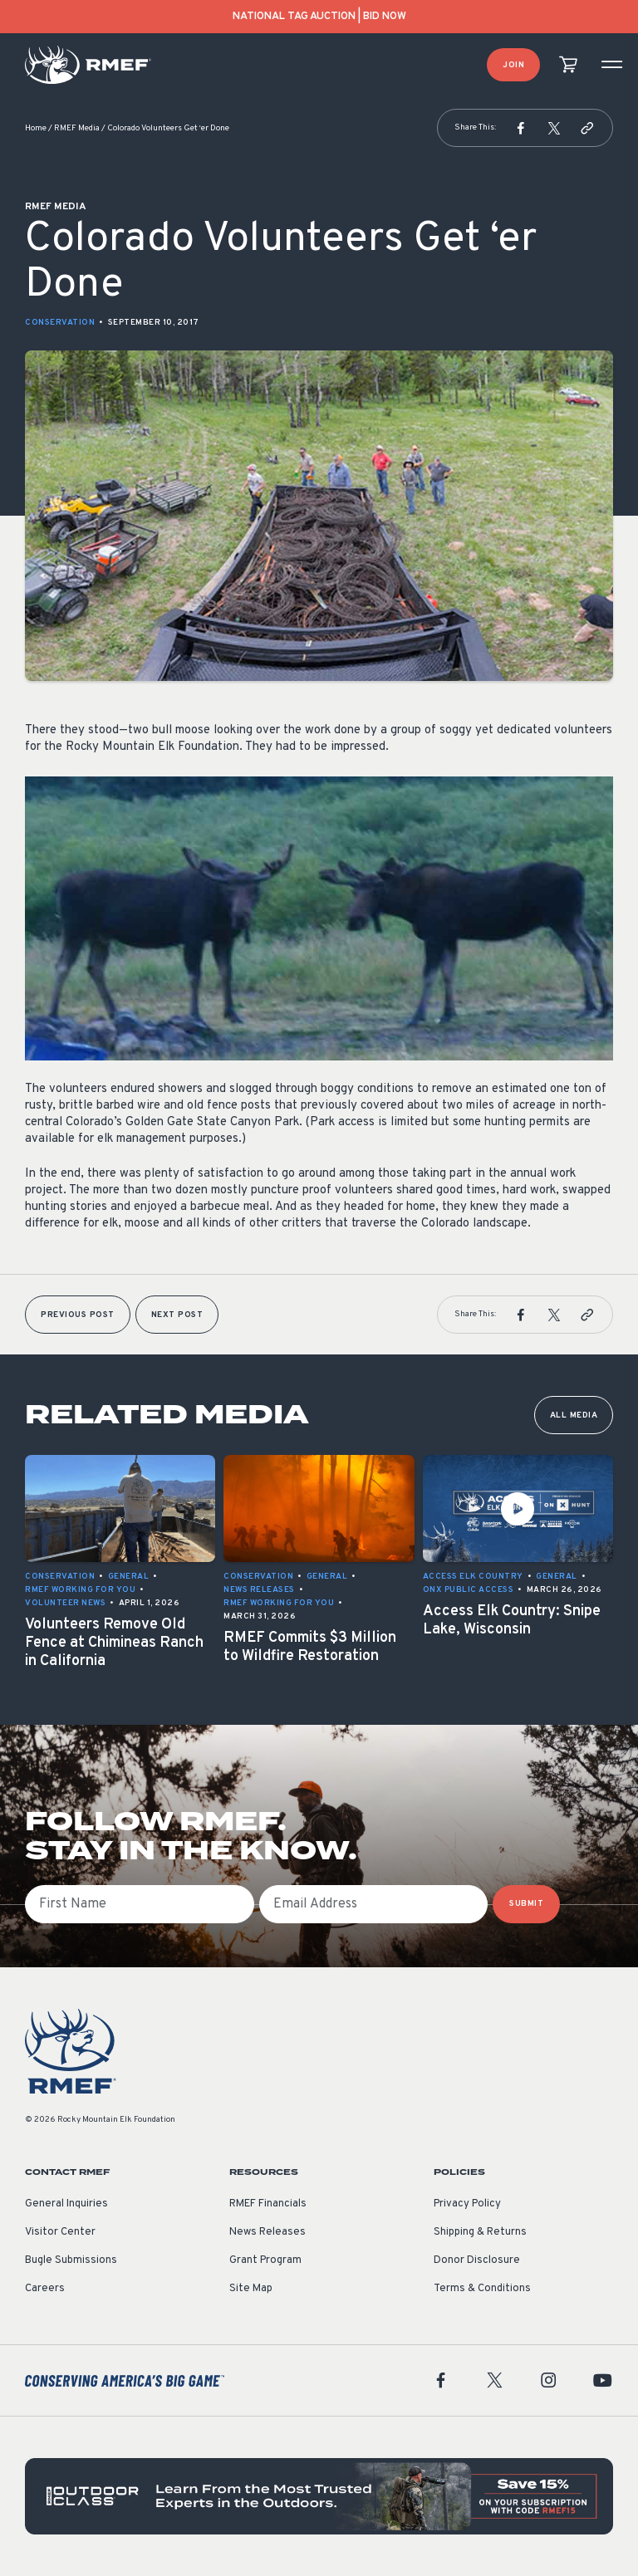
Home (36, 128)
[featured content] (319, 2496)
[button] (520, 128)
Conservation (60, 322)
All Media (574, 1415)
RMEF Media (77, 128)
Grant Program (265, 2260)
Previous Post (78, 1315)
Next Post (177, 1315)
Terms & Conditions (482, 2288)
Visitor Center (60, 2232)
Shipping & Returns (480, 2232)
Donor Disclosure (477, 2260)
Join (513, 65)
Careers (45, 2288)
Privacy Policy (467, 2204)
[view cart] (568, 65)
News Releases (267, 2232)
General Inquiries (66, 2204)
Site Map (250, 2288)
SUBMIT (526, 1903)
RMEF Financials (268, 2204)
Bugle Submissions (71, 2260)
